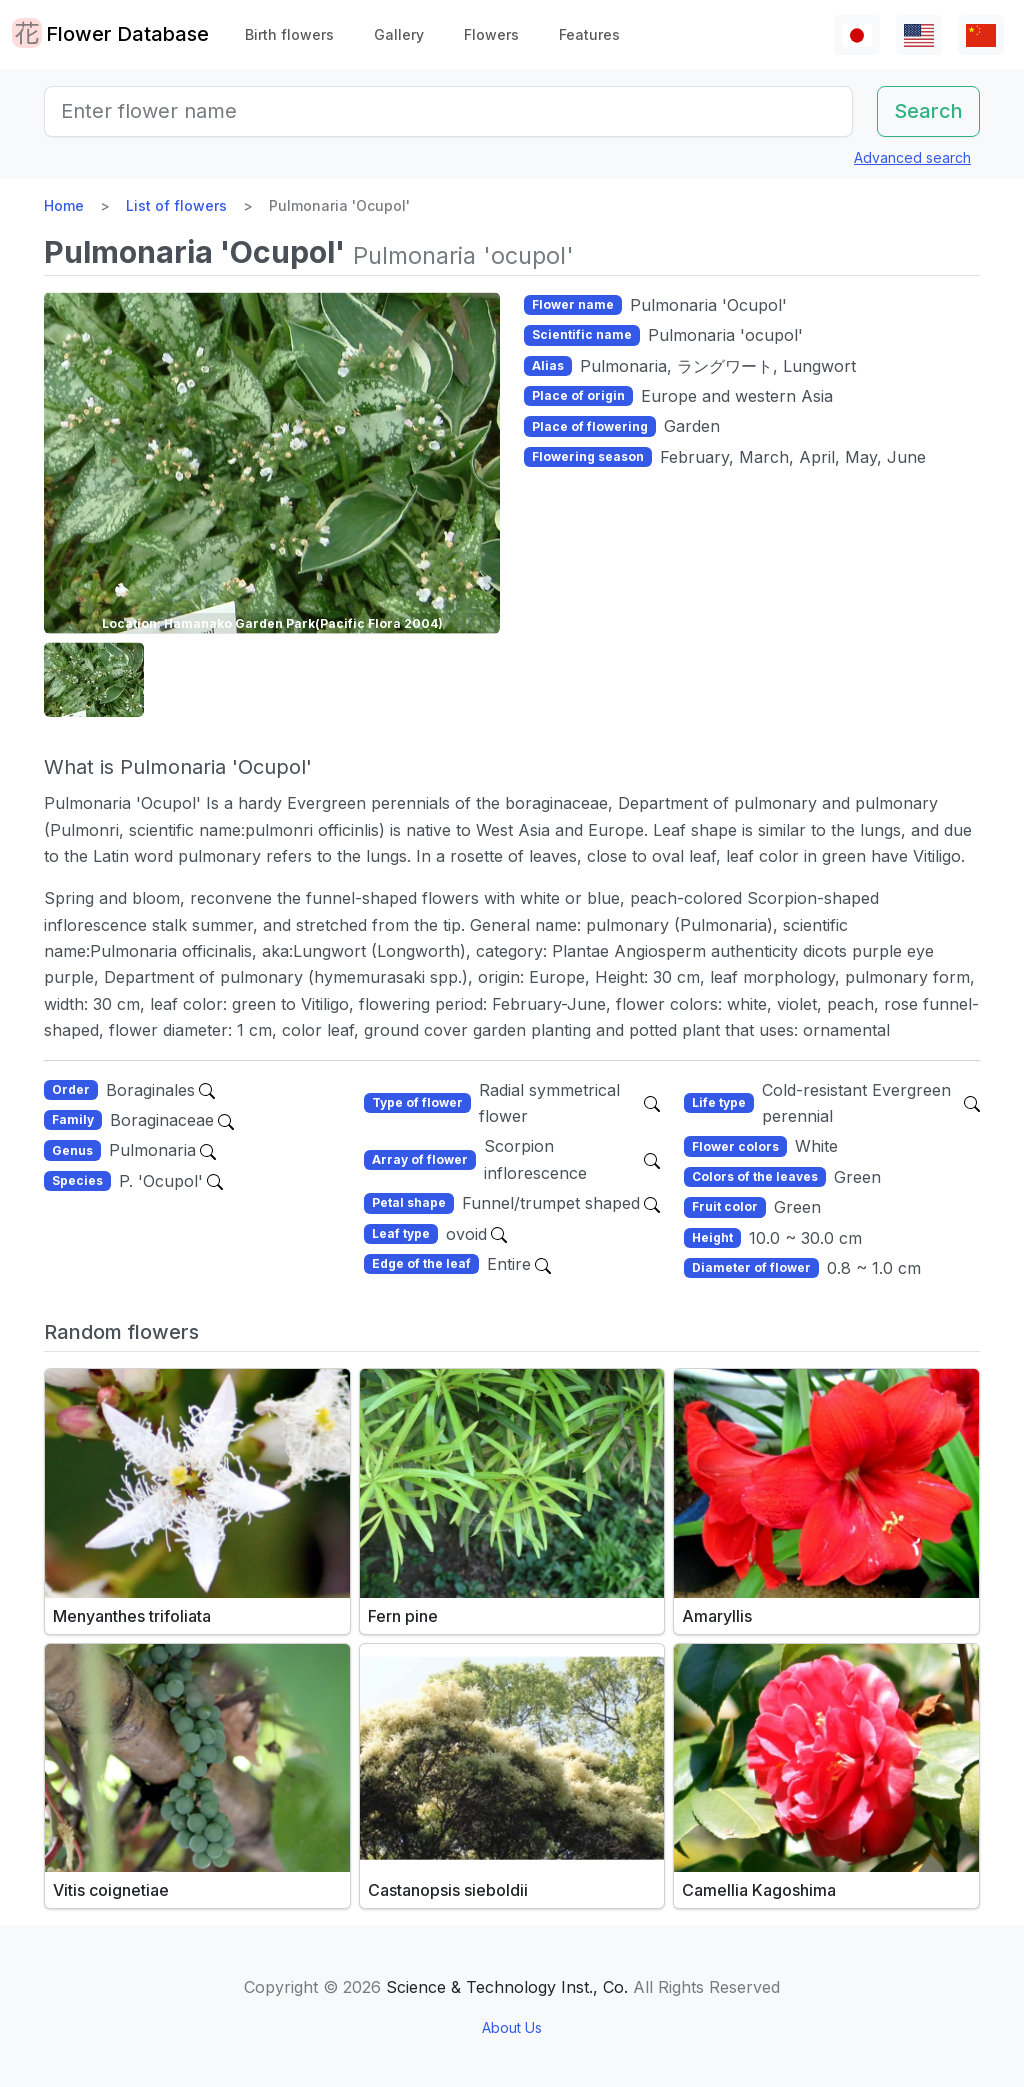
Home (64, 205)
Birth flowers (289, 34)
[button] (94, 679)
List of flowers (176, 205)
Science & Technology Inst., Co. (507, 1987)
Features (589, 34)
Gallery (399, 34)
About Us (512, 2027)
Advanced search (912, 157)
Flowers (491, 34)
